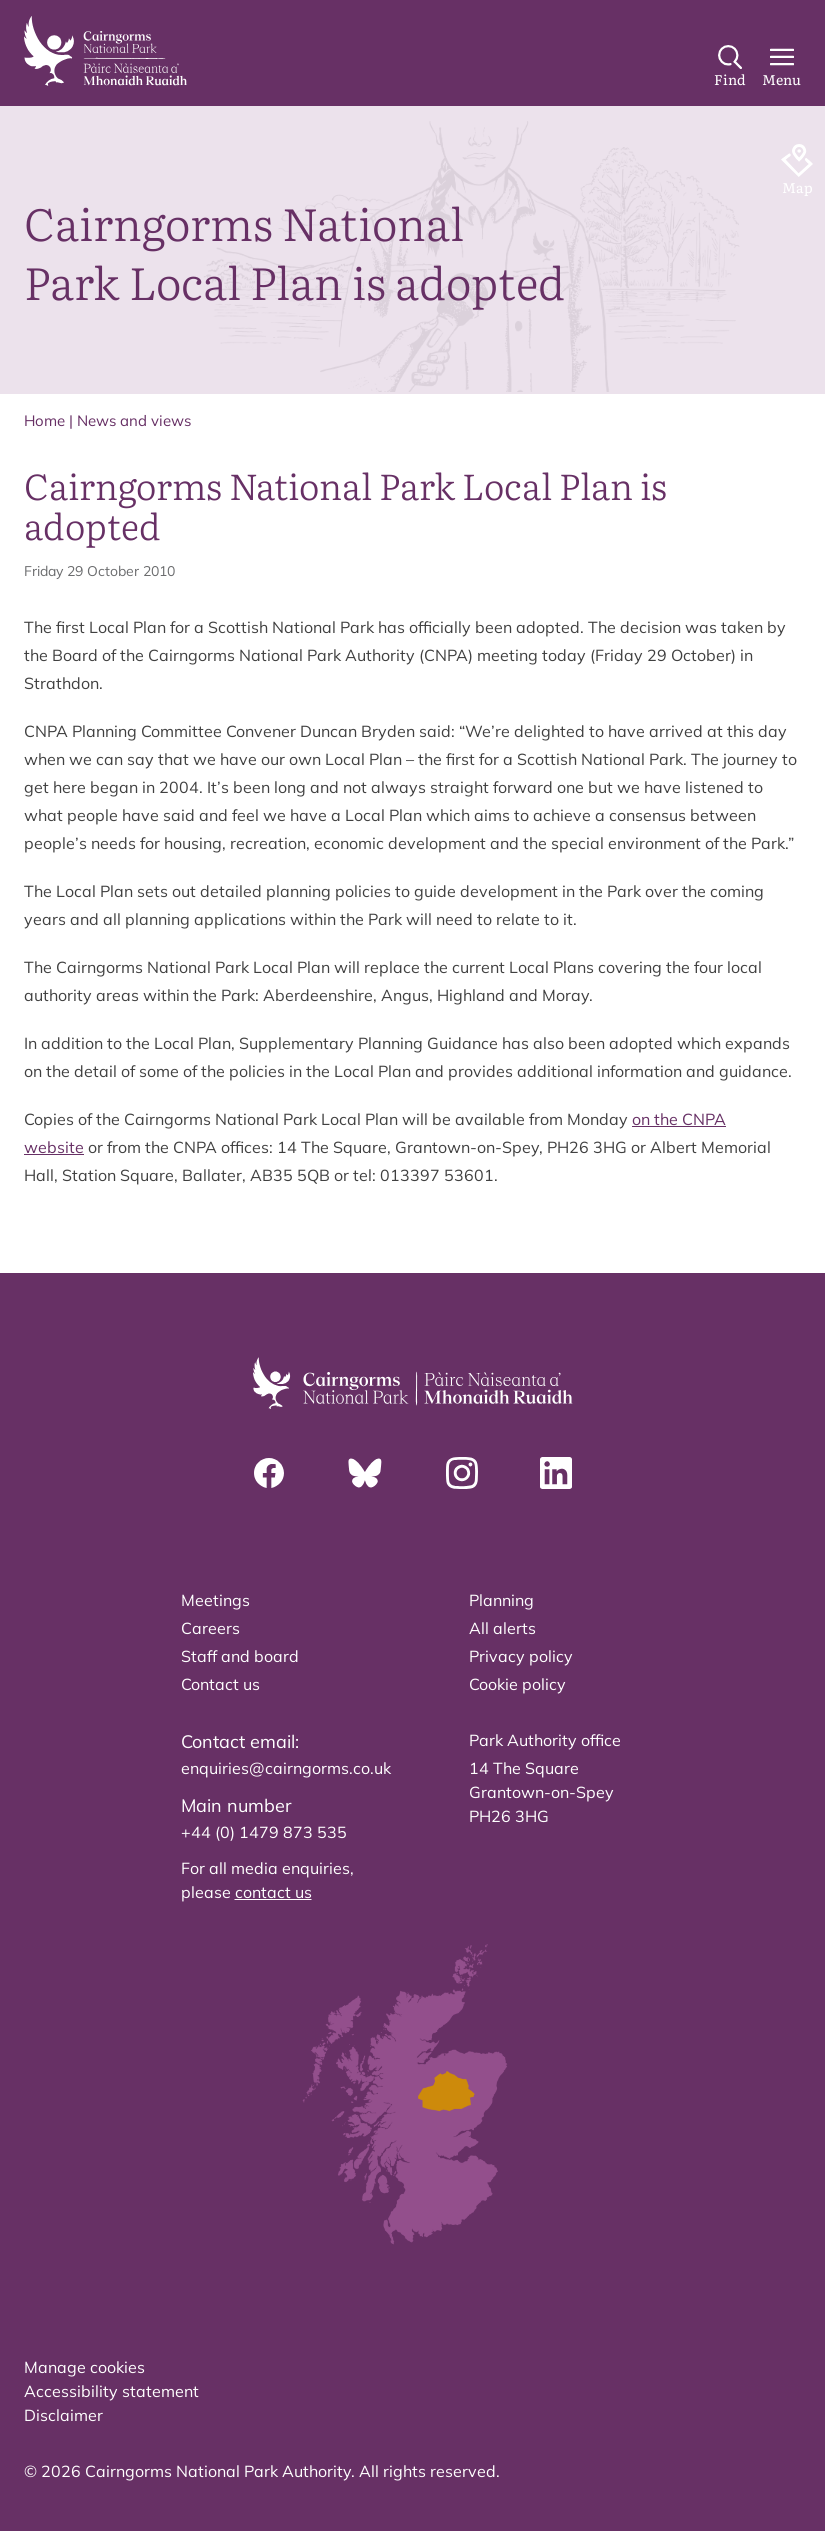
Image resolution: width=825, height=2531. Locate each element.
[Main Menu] (781, 67)
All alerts (502, 1628)
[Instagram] (462, 1473)
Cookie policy (517, 1684)
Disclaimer (63, 2415)
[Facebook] (269, 1473)
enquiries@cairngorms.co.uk (286, 1768)
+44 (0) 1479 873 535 (264, 1832)
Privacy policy (521, 1656)
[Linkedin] (556, 1473)
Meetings (215, 1600)
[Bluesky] (365, 1473)
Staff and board (240, 1656)
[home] (105, 51)
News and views (134, 420)
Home (44, 420)
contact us (273, 1892)
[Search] (730, 67)
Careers (210, 1628)
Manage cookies (84, 2367)
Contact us (220, 1684)
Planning (501, 1600)
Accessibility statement (111, 2391)
